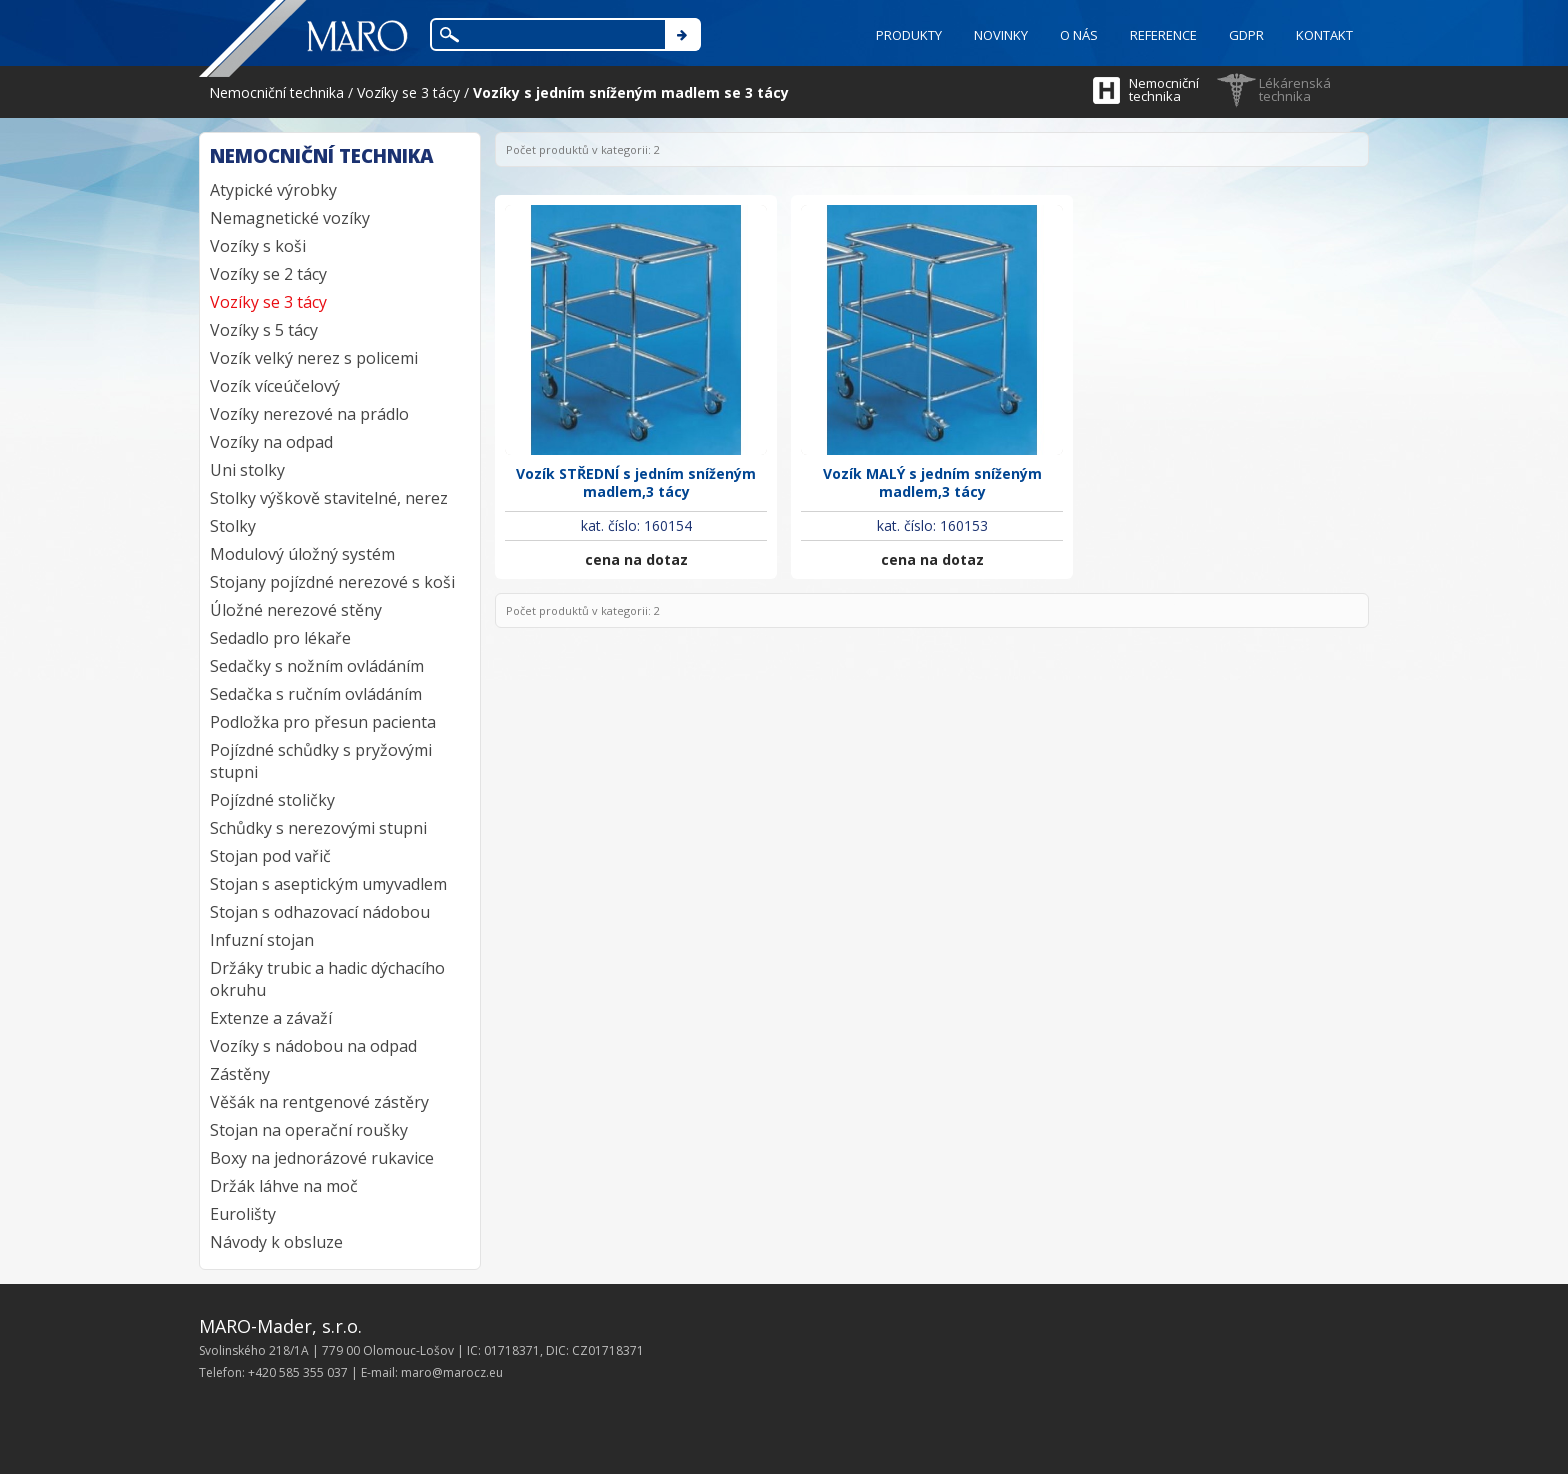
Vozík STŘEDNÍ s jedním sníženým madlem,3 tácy (636, 482)
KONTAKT (1324, 35)
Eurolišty (243, 1214)
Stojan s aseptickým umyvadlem (328, 884)
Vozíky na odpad (271, 442)
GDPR (1246, 35)
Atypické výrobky (273, 190)
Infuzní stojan (262, 940)
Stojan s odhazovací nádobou (320, 912)
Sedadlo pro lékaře (280, 638)
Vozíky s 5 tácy (264, 330)
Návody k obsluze (276, 1242)
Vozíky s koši (258, 246)
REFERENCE (1163, 35)
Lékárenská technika (1295, 89)
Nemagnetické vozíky (290, 218)
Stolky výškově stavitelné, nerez (329, 498)
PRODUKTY (909, 35)
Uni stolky (247, 470)
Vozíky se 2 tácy (268, 274)
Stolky (233, 526)
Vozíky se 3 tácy (268, 302)
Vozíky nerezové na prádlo (309, 414)
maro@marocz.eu (452, 1372)
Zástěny (240, 1074)
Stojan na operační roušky (309, 1130)
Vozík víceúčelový (275, 386)
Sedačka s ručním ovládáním (316, 694)
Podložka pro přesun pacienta (323, 722)
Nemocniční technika (1164, 89)
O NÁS (1079, 35)
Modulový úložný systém (302, 554)
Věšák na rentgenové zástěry (319, 1102)
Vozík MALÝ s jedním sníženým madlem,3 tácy (932, 482)
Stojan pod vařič (270, 856)
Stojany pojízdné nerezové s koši (332, 582)
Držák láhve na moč (284, 1186)
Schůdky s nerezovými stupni (318, 828)
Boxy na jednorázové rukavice (322, 1158)
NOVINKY (1001, 35)
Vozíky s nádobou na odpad (313, 1046)
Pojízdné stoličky (272, 800)
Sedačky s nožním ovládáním (317, 666)
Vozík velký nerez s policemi (314, 358)
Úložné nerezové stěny (296, 610)
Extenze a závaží (271, 1018)
